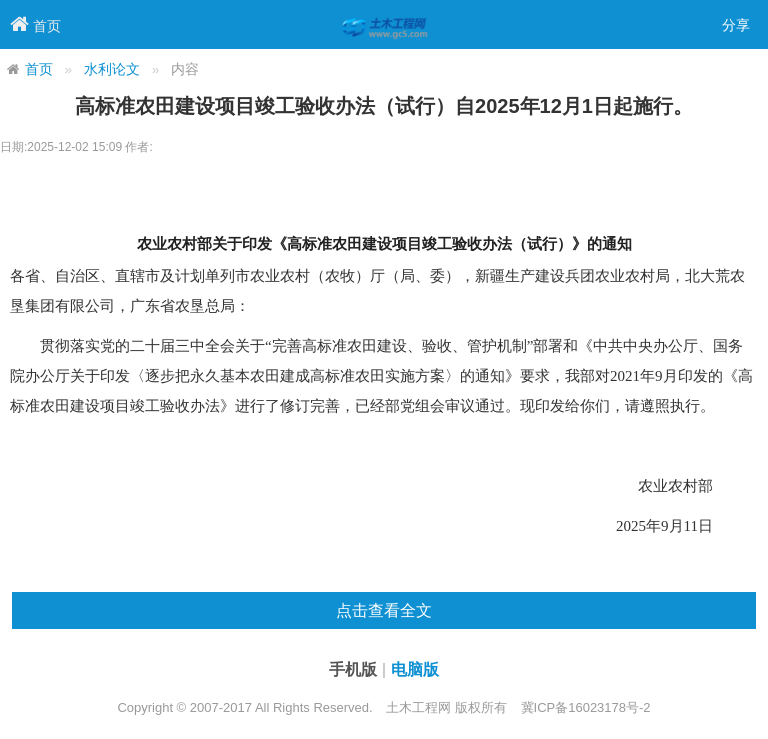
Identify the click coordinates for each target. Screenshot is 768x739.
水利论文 (112, 69)
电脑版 (415, 669)
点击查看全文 (384, 610)
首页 (39, 69)
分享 (736, 25)
